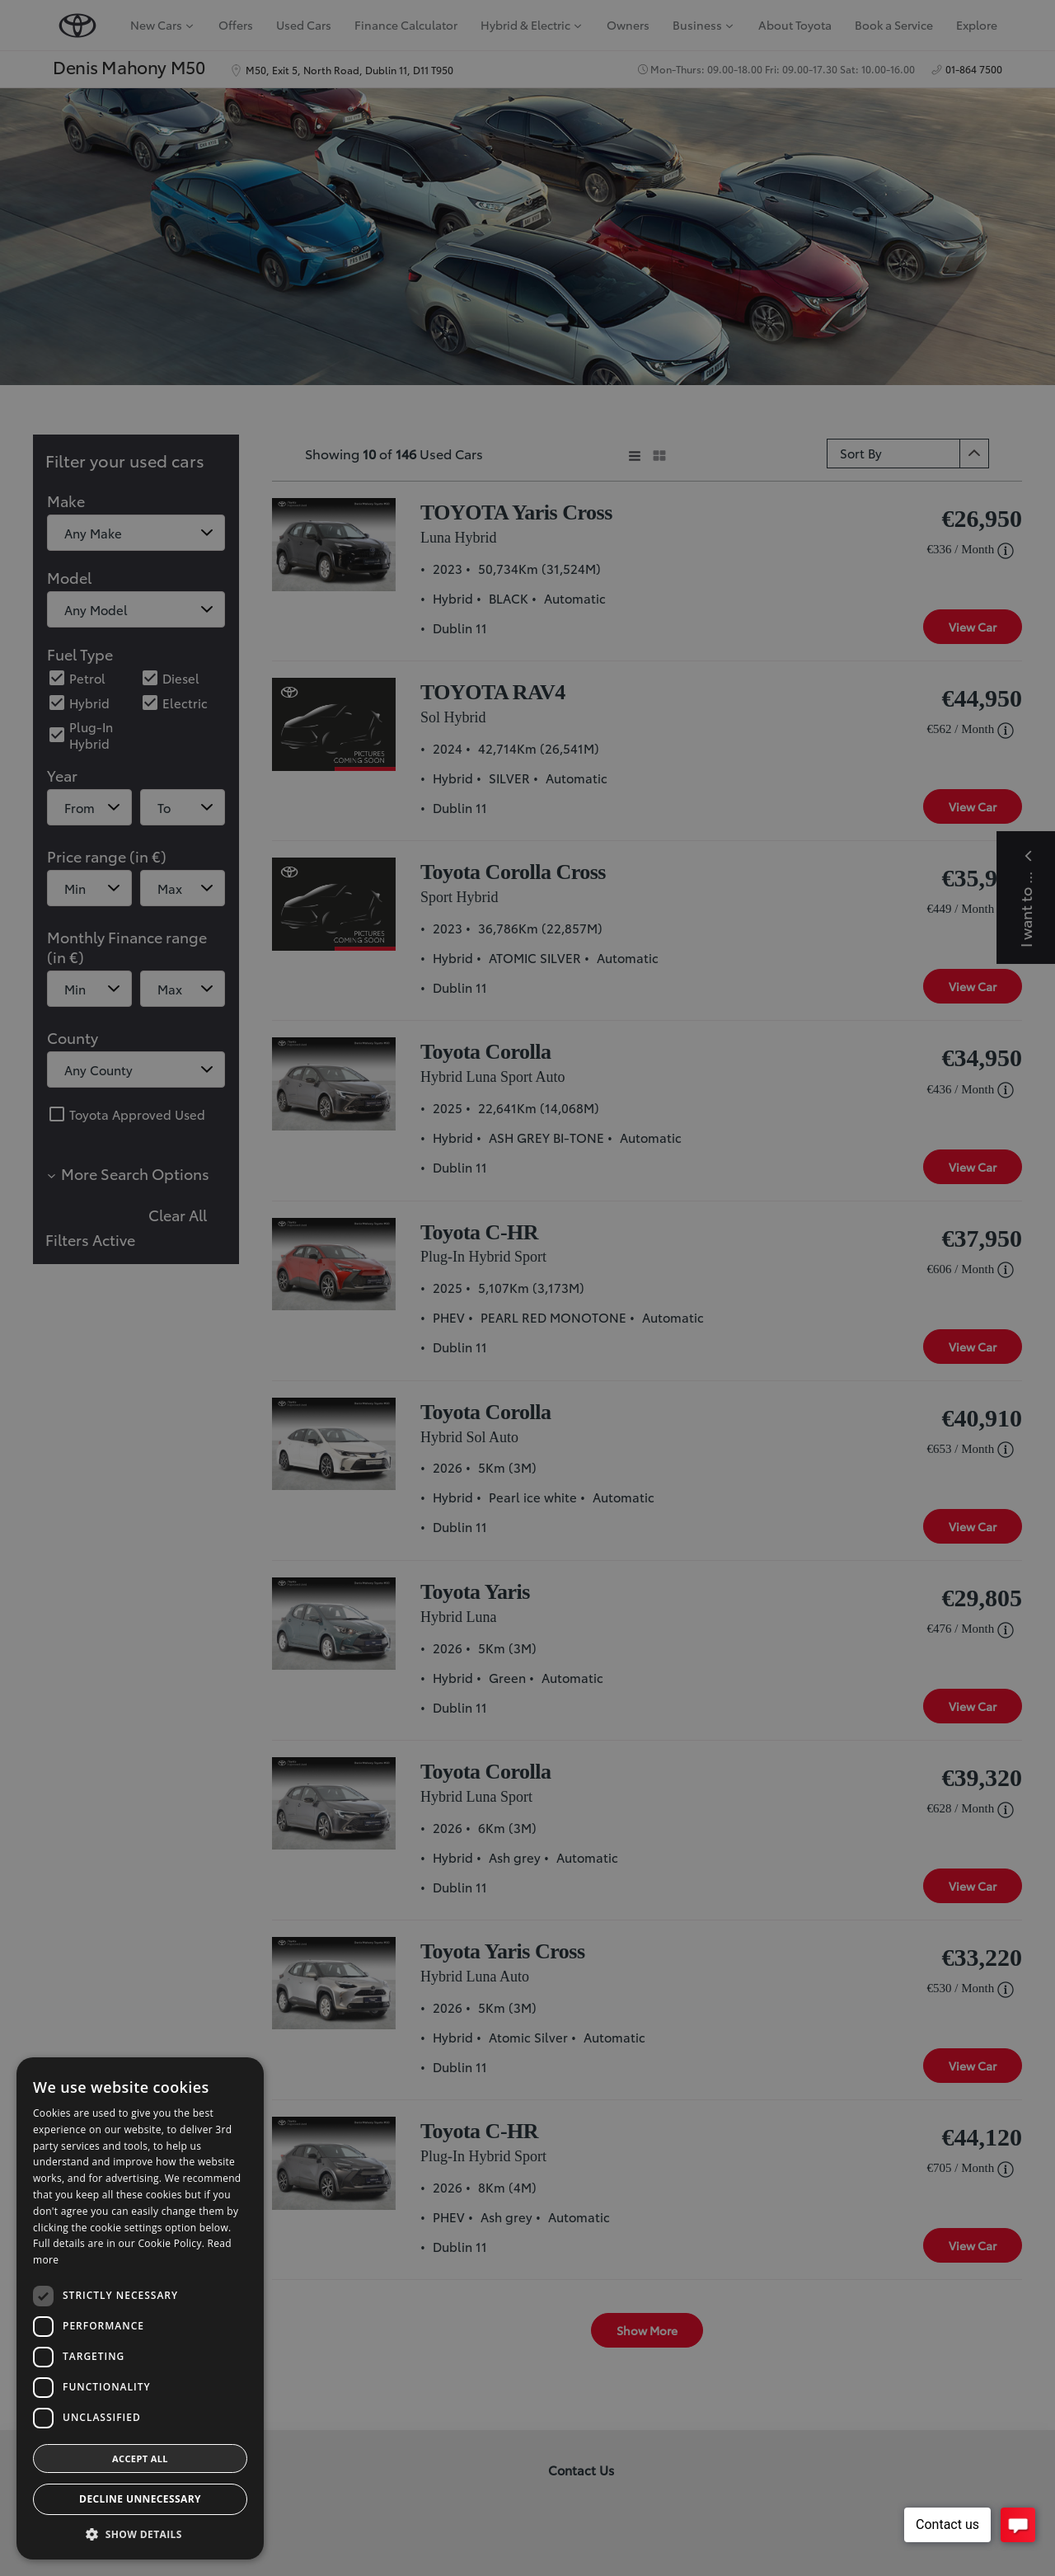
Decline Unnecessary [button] (140, 2499)
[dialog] (527, 1288)
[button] (140, 2534)
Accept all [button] (140, 2458)
